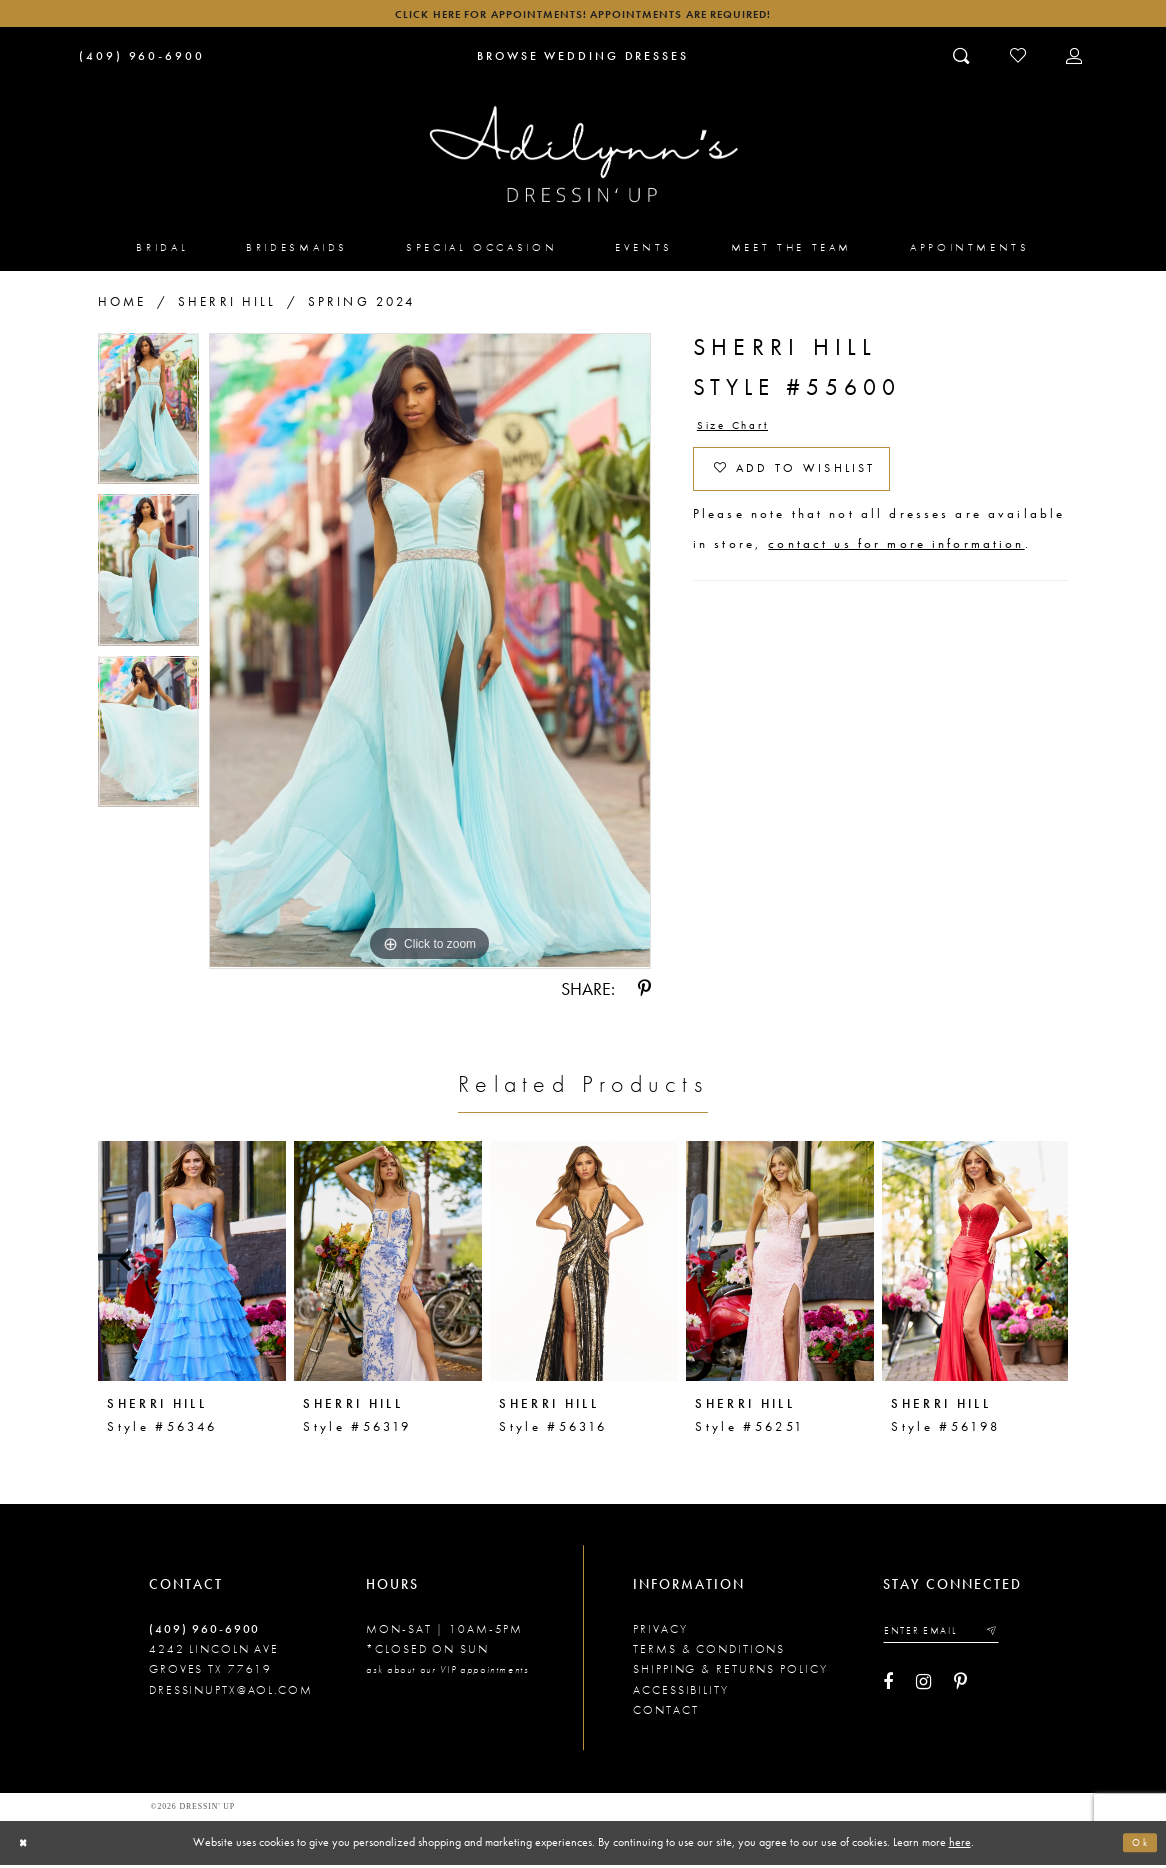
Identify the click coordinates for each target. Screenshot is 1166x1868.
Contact (665, 1714)
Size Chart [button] (739, 430)
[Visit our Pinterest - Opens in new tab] (960, 1689)
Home (122, 305)
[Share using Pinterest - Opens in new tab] (644, 993)
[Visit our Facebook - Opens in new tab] (888, 1689)
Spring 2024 (362, 305)
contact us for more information (896, 558)
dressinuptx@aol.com (231, 1694)
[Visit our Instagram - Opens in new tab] (923, 1689)
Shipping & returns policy (730, 1673)
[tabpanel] (148, 418)
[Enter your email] (949, 1636)
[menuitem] (162, 251)
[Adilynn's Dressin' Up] (583, 158)
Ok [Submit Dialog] (1138, 1846)
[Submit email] (1006, 1636)
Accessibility (681, 1694)
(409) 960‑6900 (204, 1633)
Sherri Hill (227, 305)
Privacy (660, 1633)
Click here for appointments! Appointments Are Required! (583, 15)
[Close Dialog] (25, 1845)
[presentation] (192, 1265)
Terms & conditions (709, 1653)
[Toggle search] (962, 59)
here (960, 1845)
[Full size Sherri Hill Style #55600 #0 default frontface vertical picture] (430, 655)
